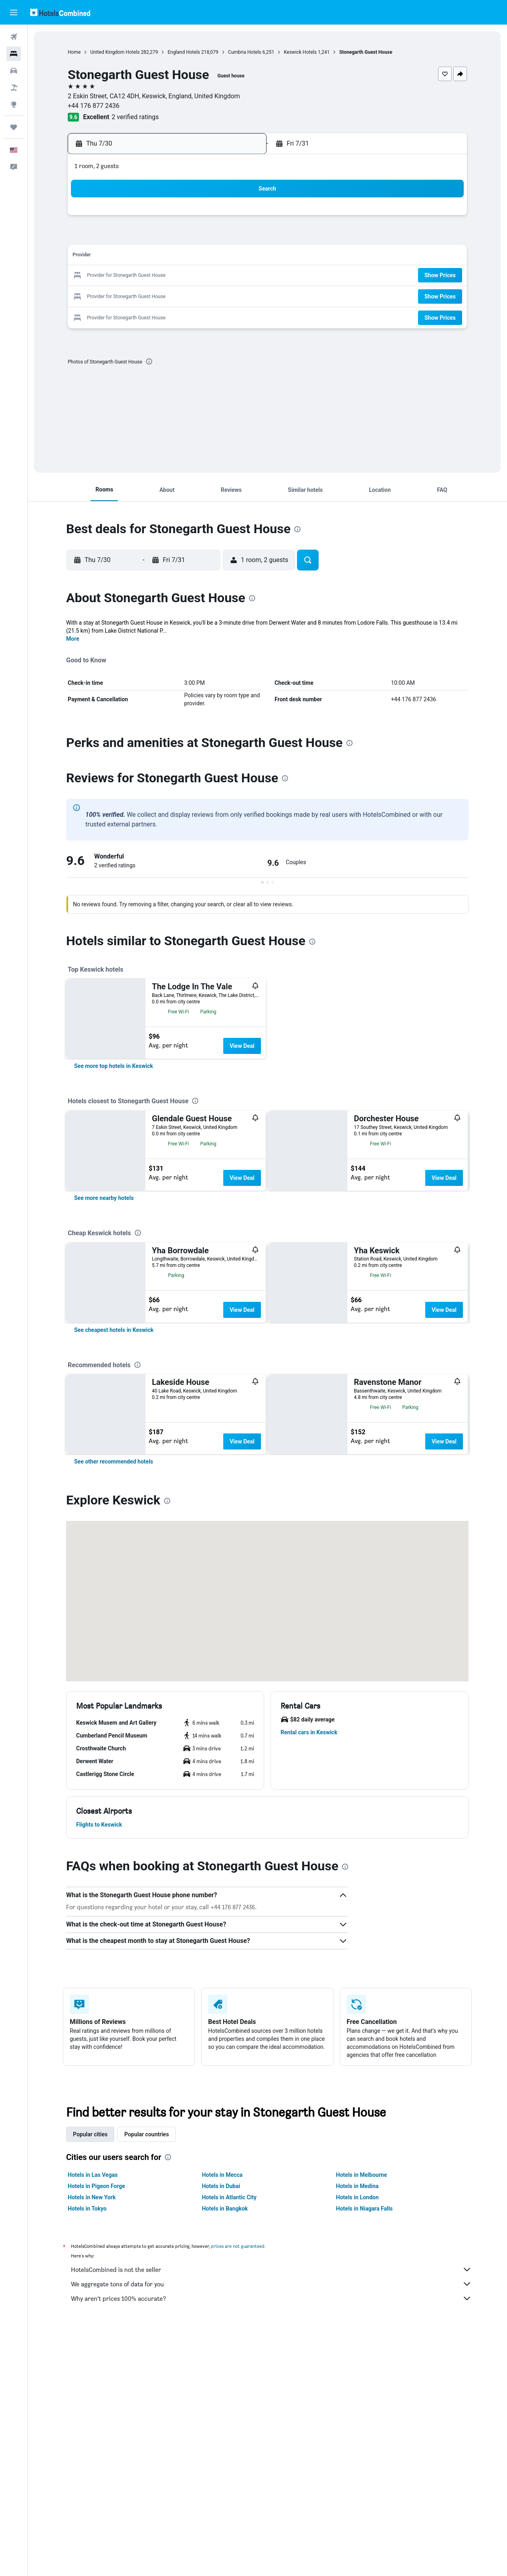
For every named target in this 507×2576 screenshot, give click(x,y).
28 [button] (163, 295)
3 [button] (220, 218)
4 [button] (240, 218)
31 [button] (220, 295)
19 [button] (124, 276)
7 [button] (163, 237)
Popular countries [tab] (146, 2380)
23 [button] (201, 276)
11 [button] (240, 237)
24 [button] (220, 276)
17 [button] (220, 256)
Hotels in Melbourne (361, 2420)
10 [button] (220, 237)
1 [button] (182, 218)
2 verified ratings (135, 117)
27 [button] (143, 295)
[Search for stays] (13, 54)
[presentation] (149, 361)
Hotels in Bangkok (225, 2454)
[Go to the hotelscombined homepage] (60, 12)
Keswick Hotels (300, 52)
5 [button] (124, 237)
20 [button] (143, 276)
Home (74, 52)
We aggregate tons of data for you (271, 2529)
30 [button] (201, 295)
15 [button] (182, 256)
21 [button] (163, 276)
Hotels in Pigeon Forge (96, 2431)
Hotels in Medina (357, 2431)
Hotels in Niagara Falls (364, 2454)
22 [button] (182, 276)
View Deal (242, 1046)
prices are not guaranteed (238, 2492)
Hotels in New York (91, 2443)
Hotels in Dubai (221, 2431)
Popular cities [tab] (90, 2380)
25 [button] (240, 276)
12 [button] (124, 256)
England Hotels (184, 52)
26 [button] (124, 295)
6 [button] (143, 237)
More (72, 638)
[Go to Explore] (13, 104)
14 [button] (163, 256)
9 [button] (201, 237)
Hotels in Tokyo (87, 2454)
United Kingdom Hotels (114, 52)
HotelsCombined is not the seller (271, 2515)
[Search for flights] (13, 37)
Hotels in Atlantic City (229, 2443)
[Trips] (13, 127)
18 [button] (240, 256)
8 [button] (182, 237)
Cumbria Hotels (244, 52)
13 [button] (143, 256)
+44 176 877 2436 (93, 106)
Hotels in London (357, 2443)
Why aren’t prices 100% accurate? (271, 2544)
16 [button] (201, 256)
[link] (114, 1066)
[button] (13, 12)
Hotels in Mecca (222, 2420)
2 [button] (201, 218)
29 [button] (182, 295)
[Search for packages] (13, 87)
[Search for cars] (13, 71)
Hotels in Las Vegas (92, 2420)
